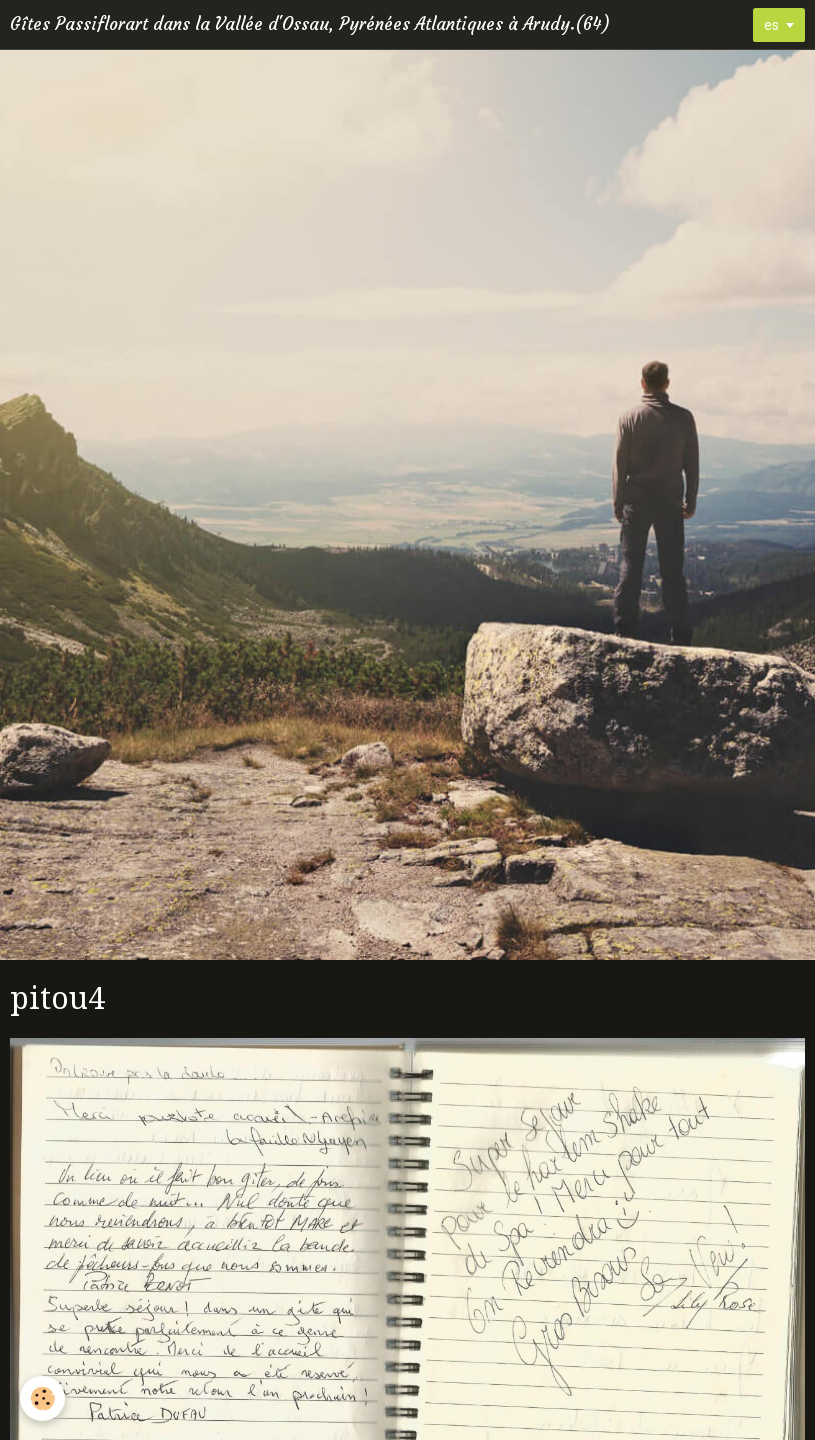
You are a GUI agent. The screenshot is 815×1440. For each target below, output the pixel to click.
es (771, 25)
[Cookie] (42, 1398)
